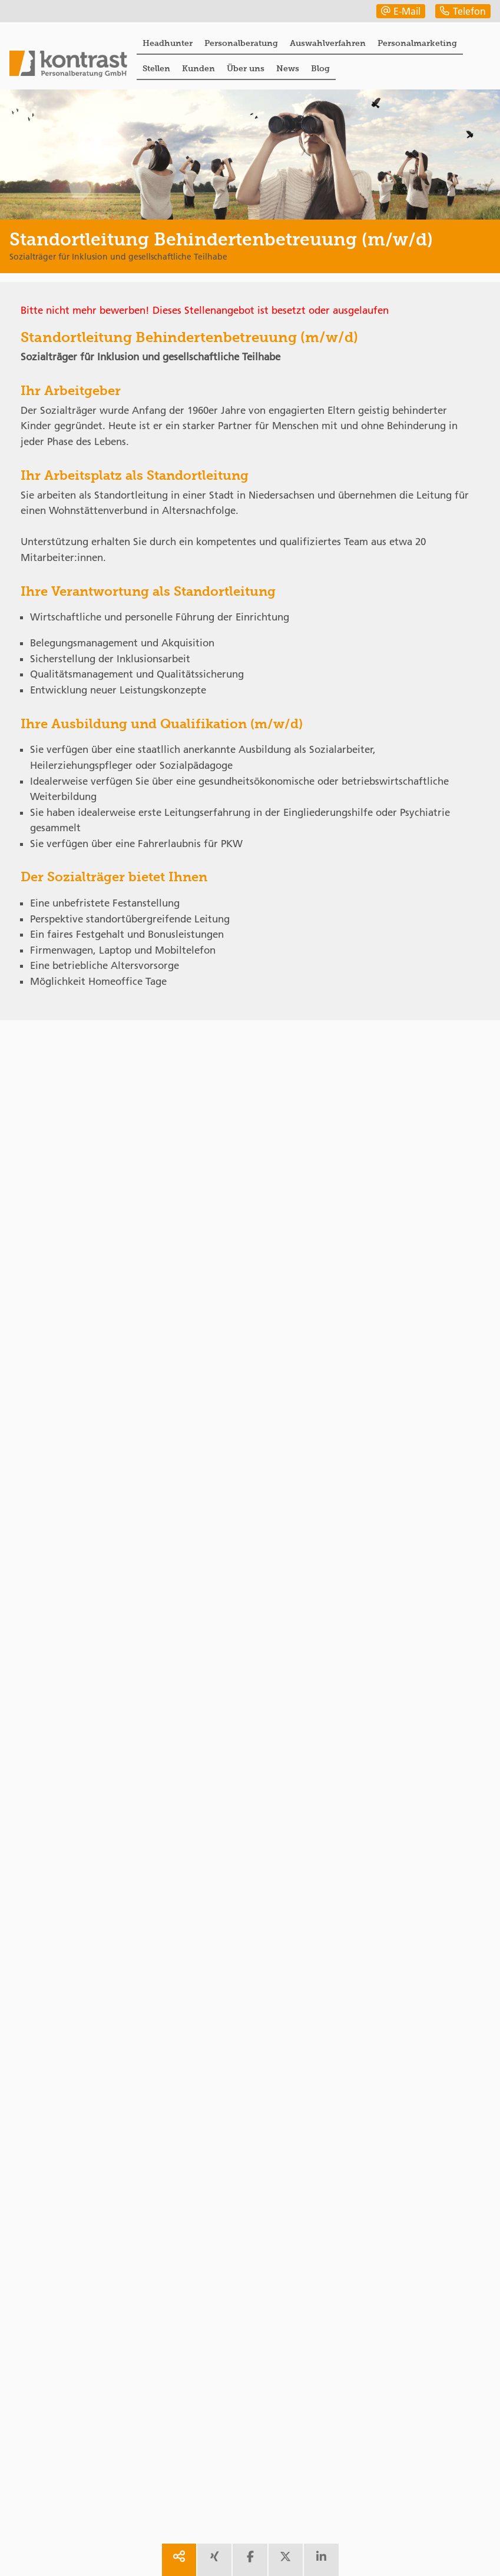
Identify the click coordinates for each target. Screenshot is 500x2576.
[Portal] (68, 65)
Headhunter (168, 43)
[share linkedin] (321, 2560)
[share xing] (214, 2560)
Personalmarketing (417, 43)
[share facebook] (250, 2560)
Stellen (156, 68)
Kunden (198, 68)
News (287, 68)
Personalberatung (241, 43)
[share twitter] (286, 2560)
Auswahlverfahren (328, 43)
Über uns (245, 68)
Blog (320, 68)
